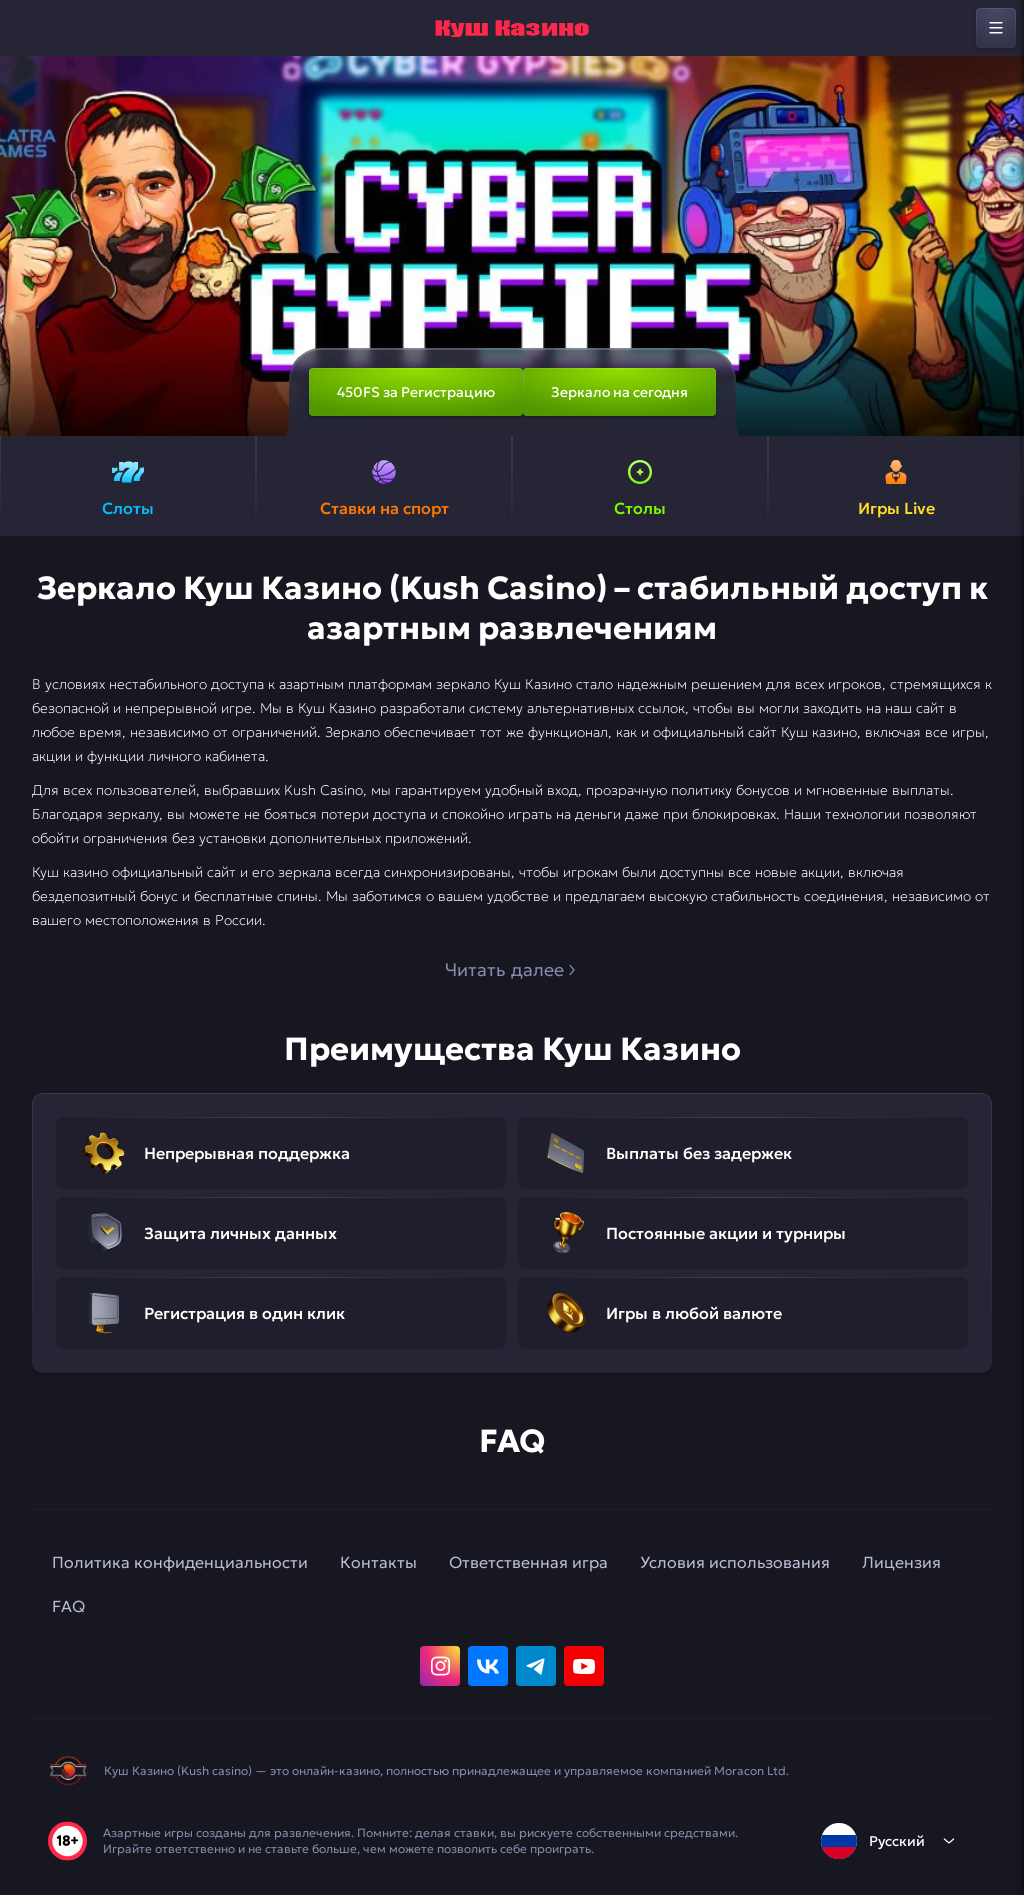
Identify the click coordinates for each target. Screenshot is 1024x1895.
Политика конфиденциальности (180, 1562)
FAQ (68, 1606)
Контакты (378, 1562)
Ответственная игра (528, 1562)
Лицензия (901, 1562)
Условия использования (735, 1562)
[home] (512, 28)
